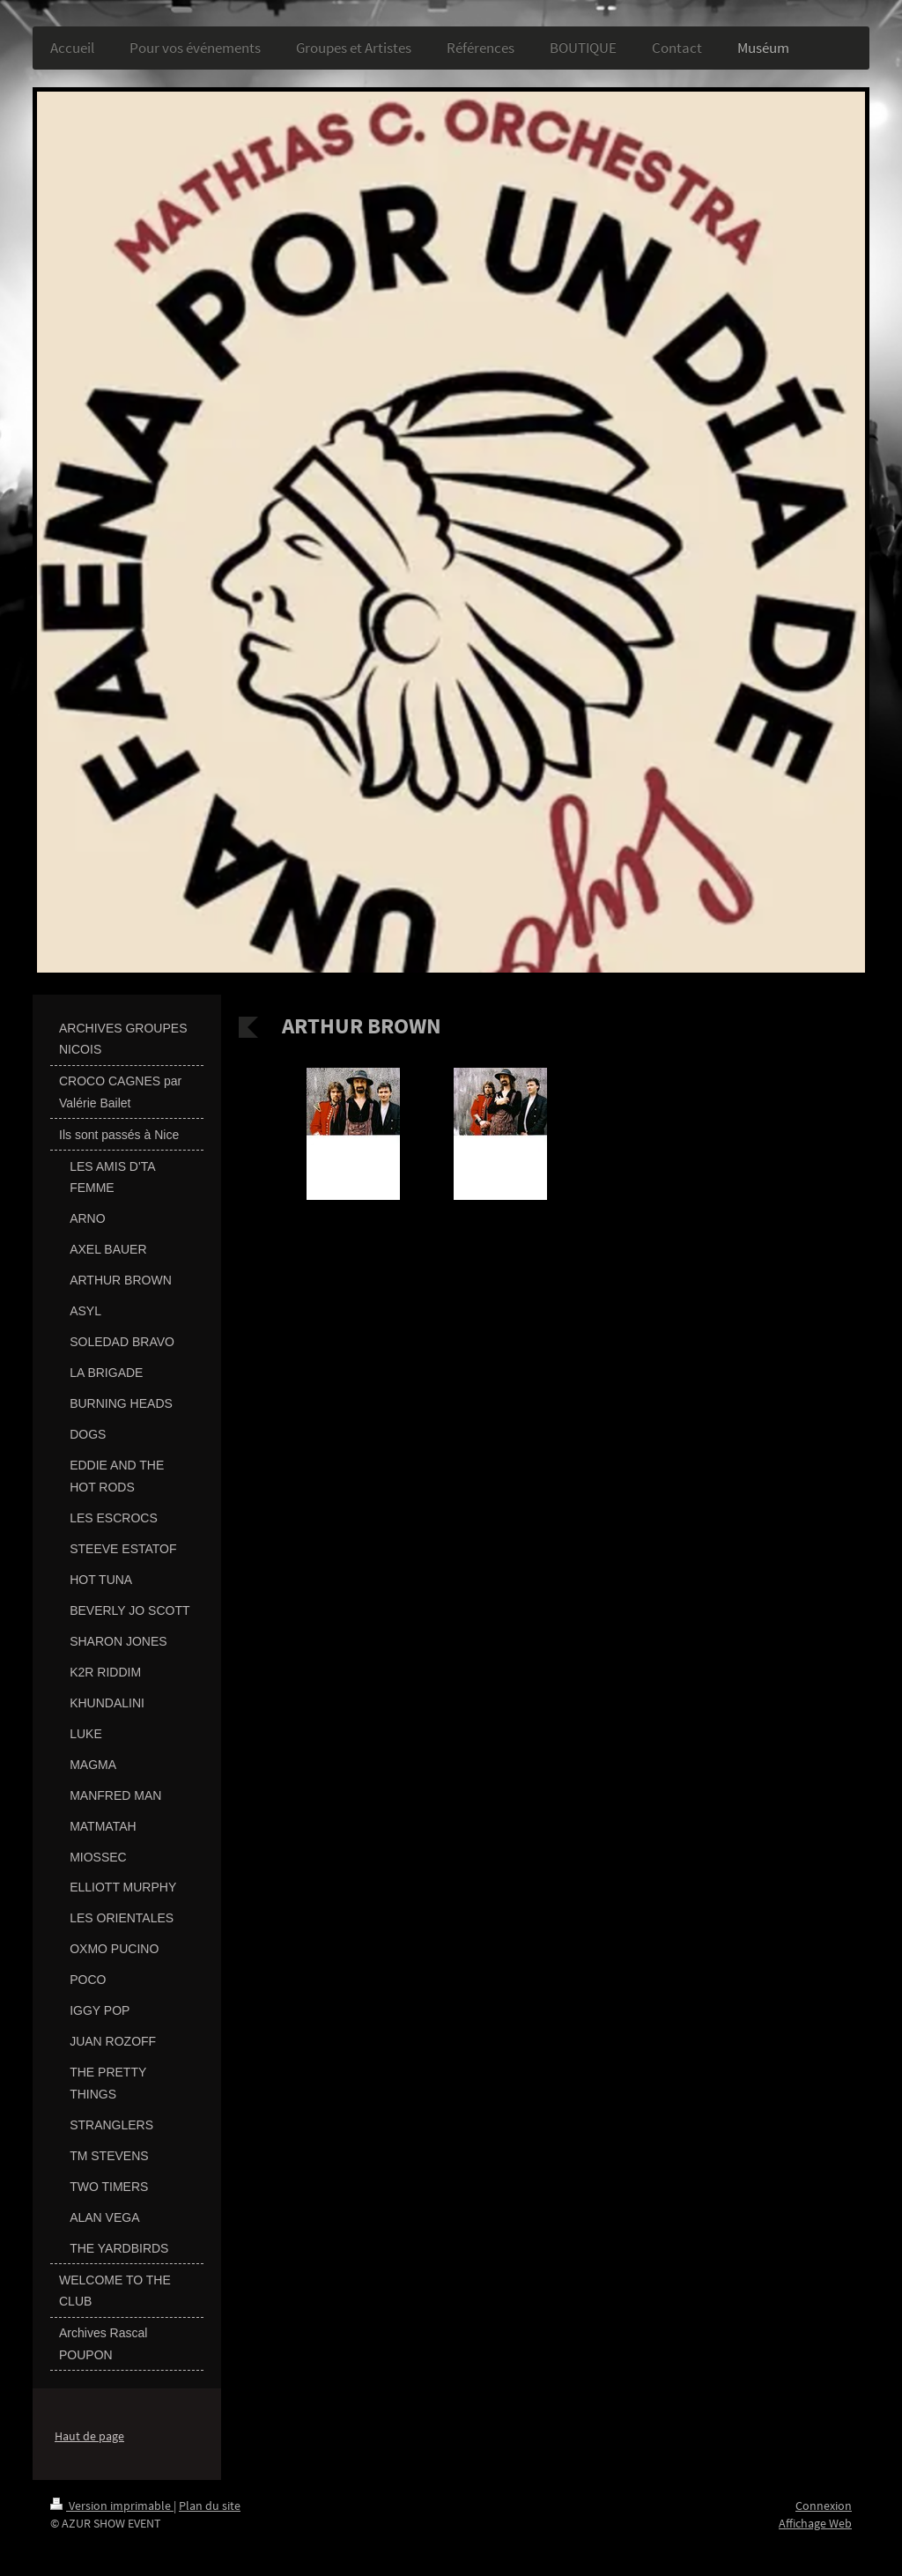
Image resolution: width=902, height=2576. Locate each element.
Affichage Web (815, 2523)
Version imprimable (112, 2505)
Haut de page (89, 2436)
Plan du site (209, 2505)
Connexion (823, 2505)
